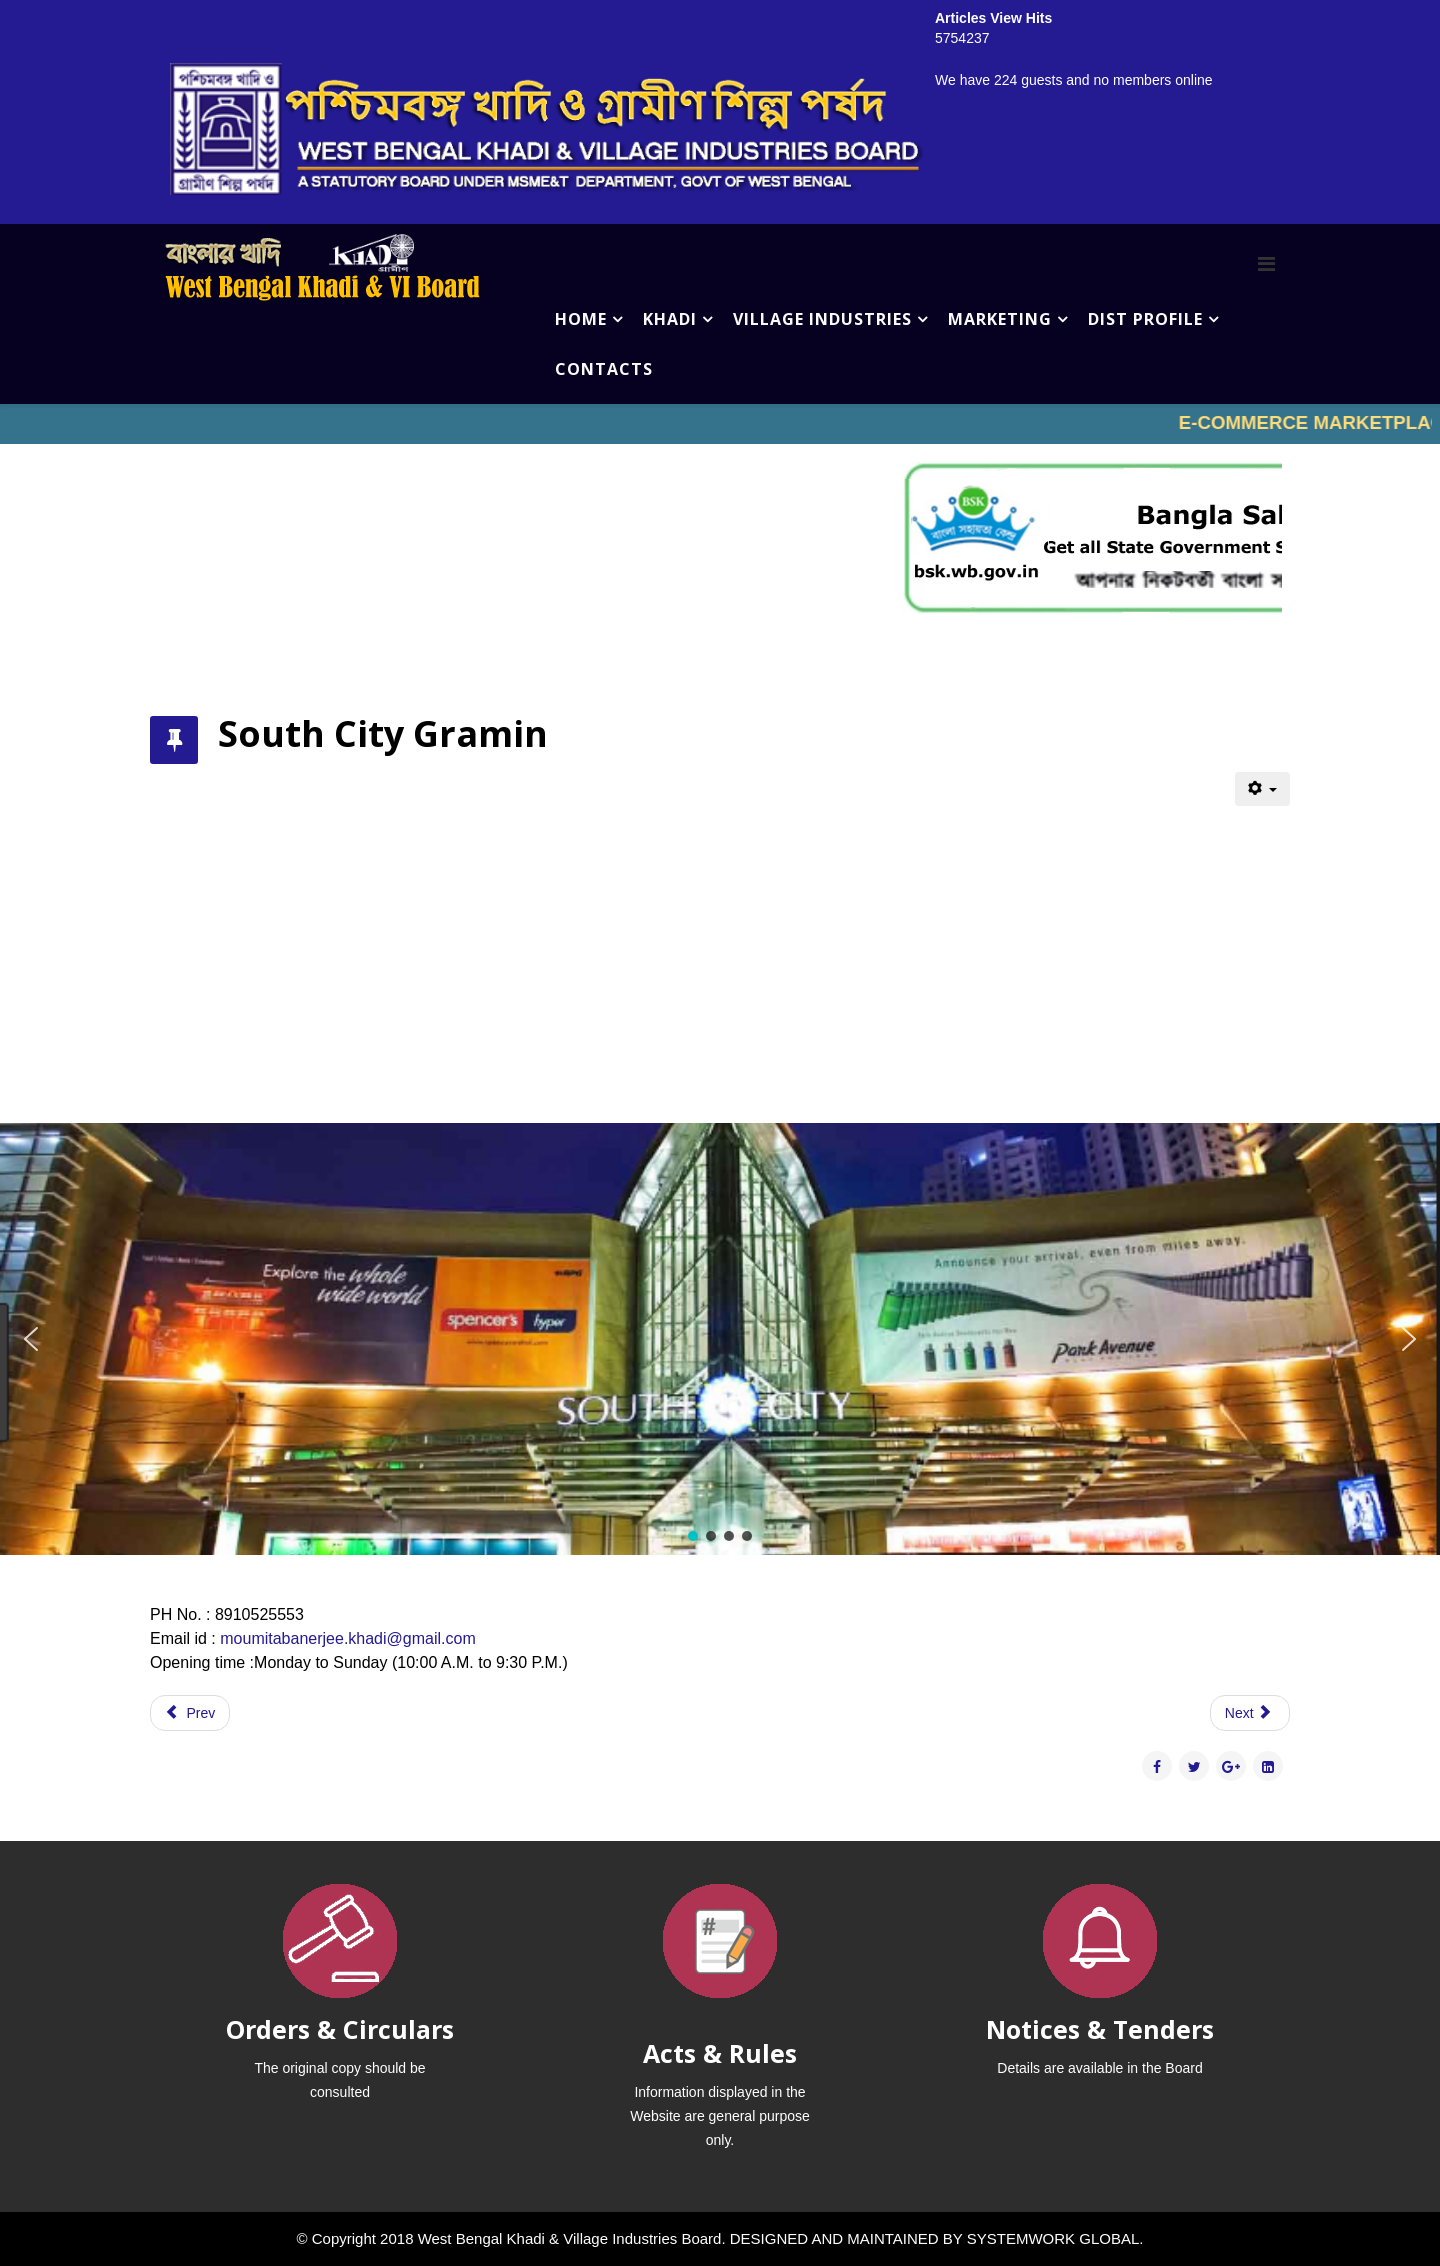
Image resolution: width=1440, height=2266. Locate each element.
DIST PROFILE (1145, 319)
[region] (720, 1339)
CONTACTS (604, 369)
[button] (31, 1339)
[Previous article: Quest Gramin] (190, 1713)
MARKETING (1000, 319)
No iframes (720, 424)
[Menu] (1266, 264)
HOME (581, 319)
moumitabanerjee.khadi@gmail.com (347, 1638)
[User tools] (1262, 789)
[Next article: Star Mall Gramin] (1250, 1713)
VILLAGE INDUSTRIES (822, 319)
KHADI (670, 319)
